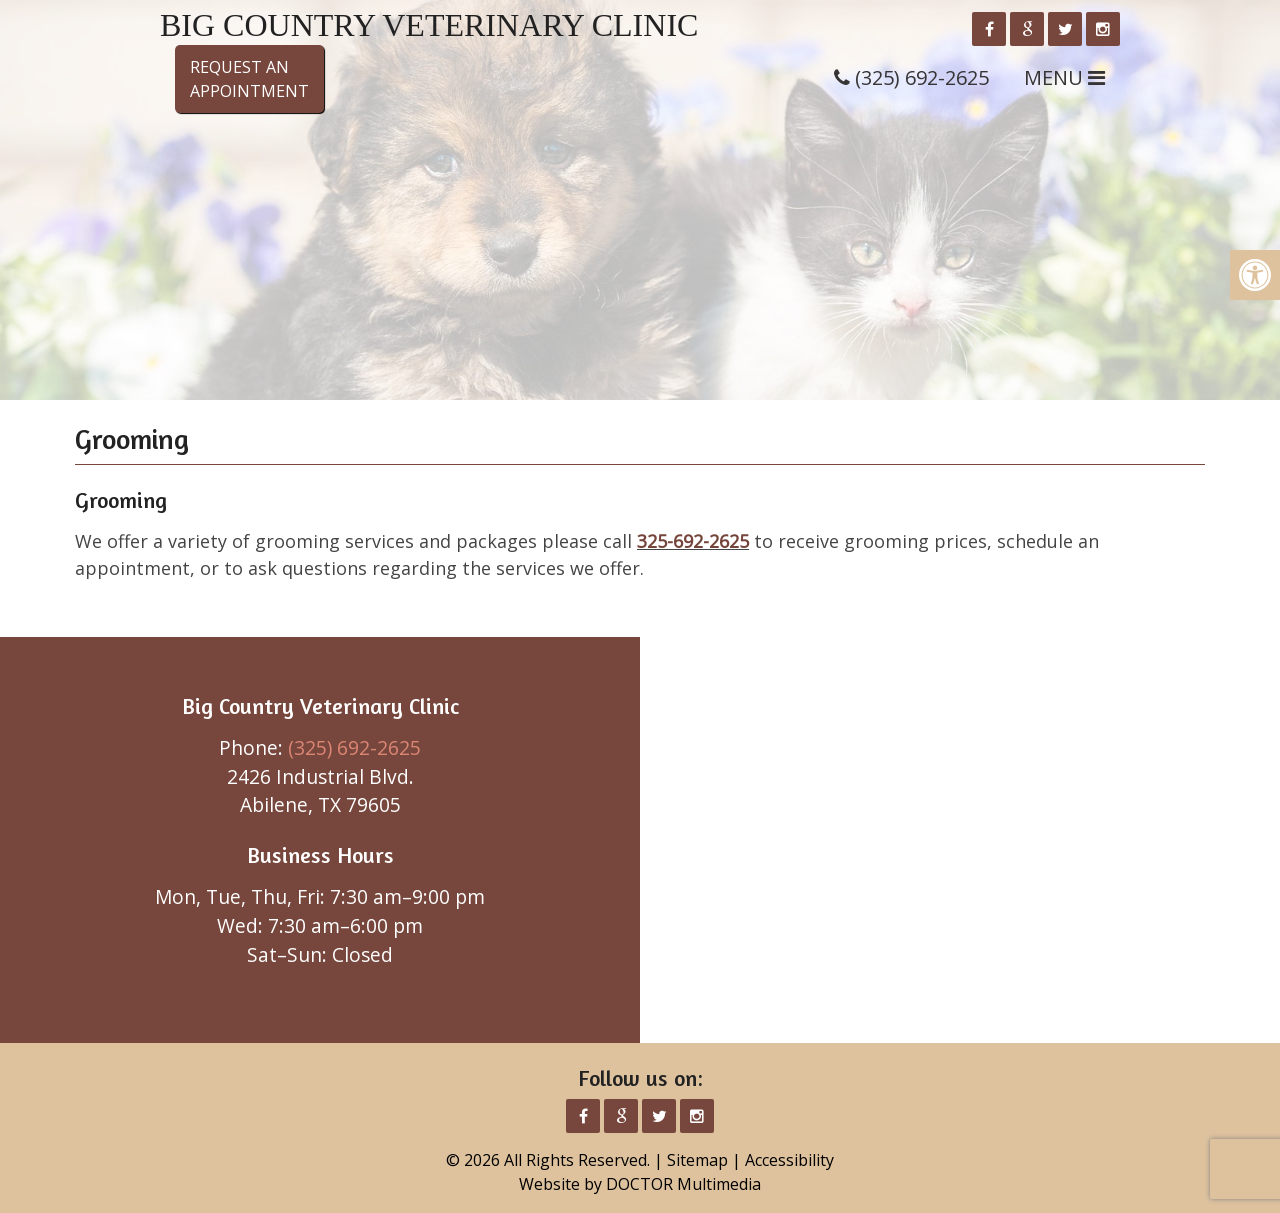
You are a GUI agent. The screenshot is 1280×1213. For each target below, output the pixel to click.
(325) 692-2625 (354, 747)
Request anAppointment (249, 79)
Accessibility (789, 1160)
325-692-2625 (693, 541)
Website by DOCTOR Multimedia (640, 1184)
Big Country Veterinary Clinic (429, 25)
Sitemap (697, 1160)
